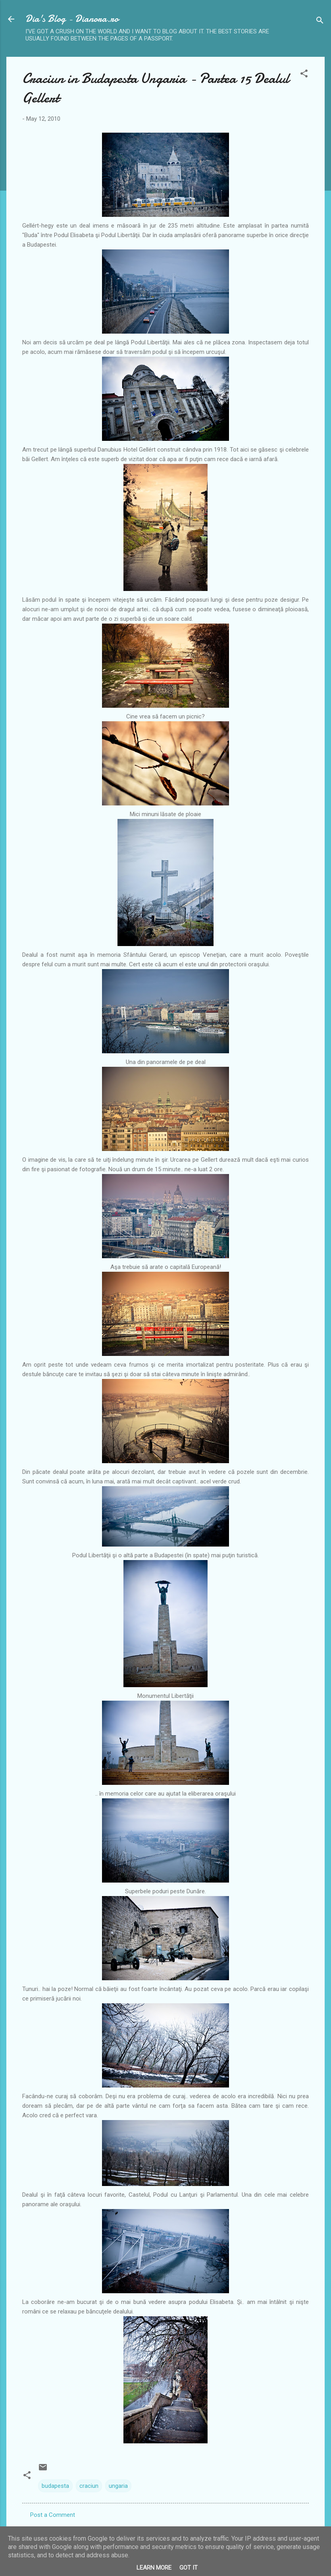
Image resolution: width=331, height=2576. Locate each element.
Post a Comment (52, 2514)
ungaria (118, 2485)
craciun (88, 2485)
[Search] (320, 22)
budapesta (55, 2485)
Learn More (154, 2567)
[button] (304, 75)
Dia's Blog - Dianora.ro (72, 18)
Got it (188, 2567)
